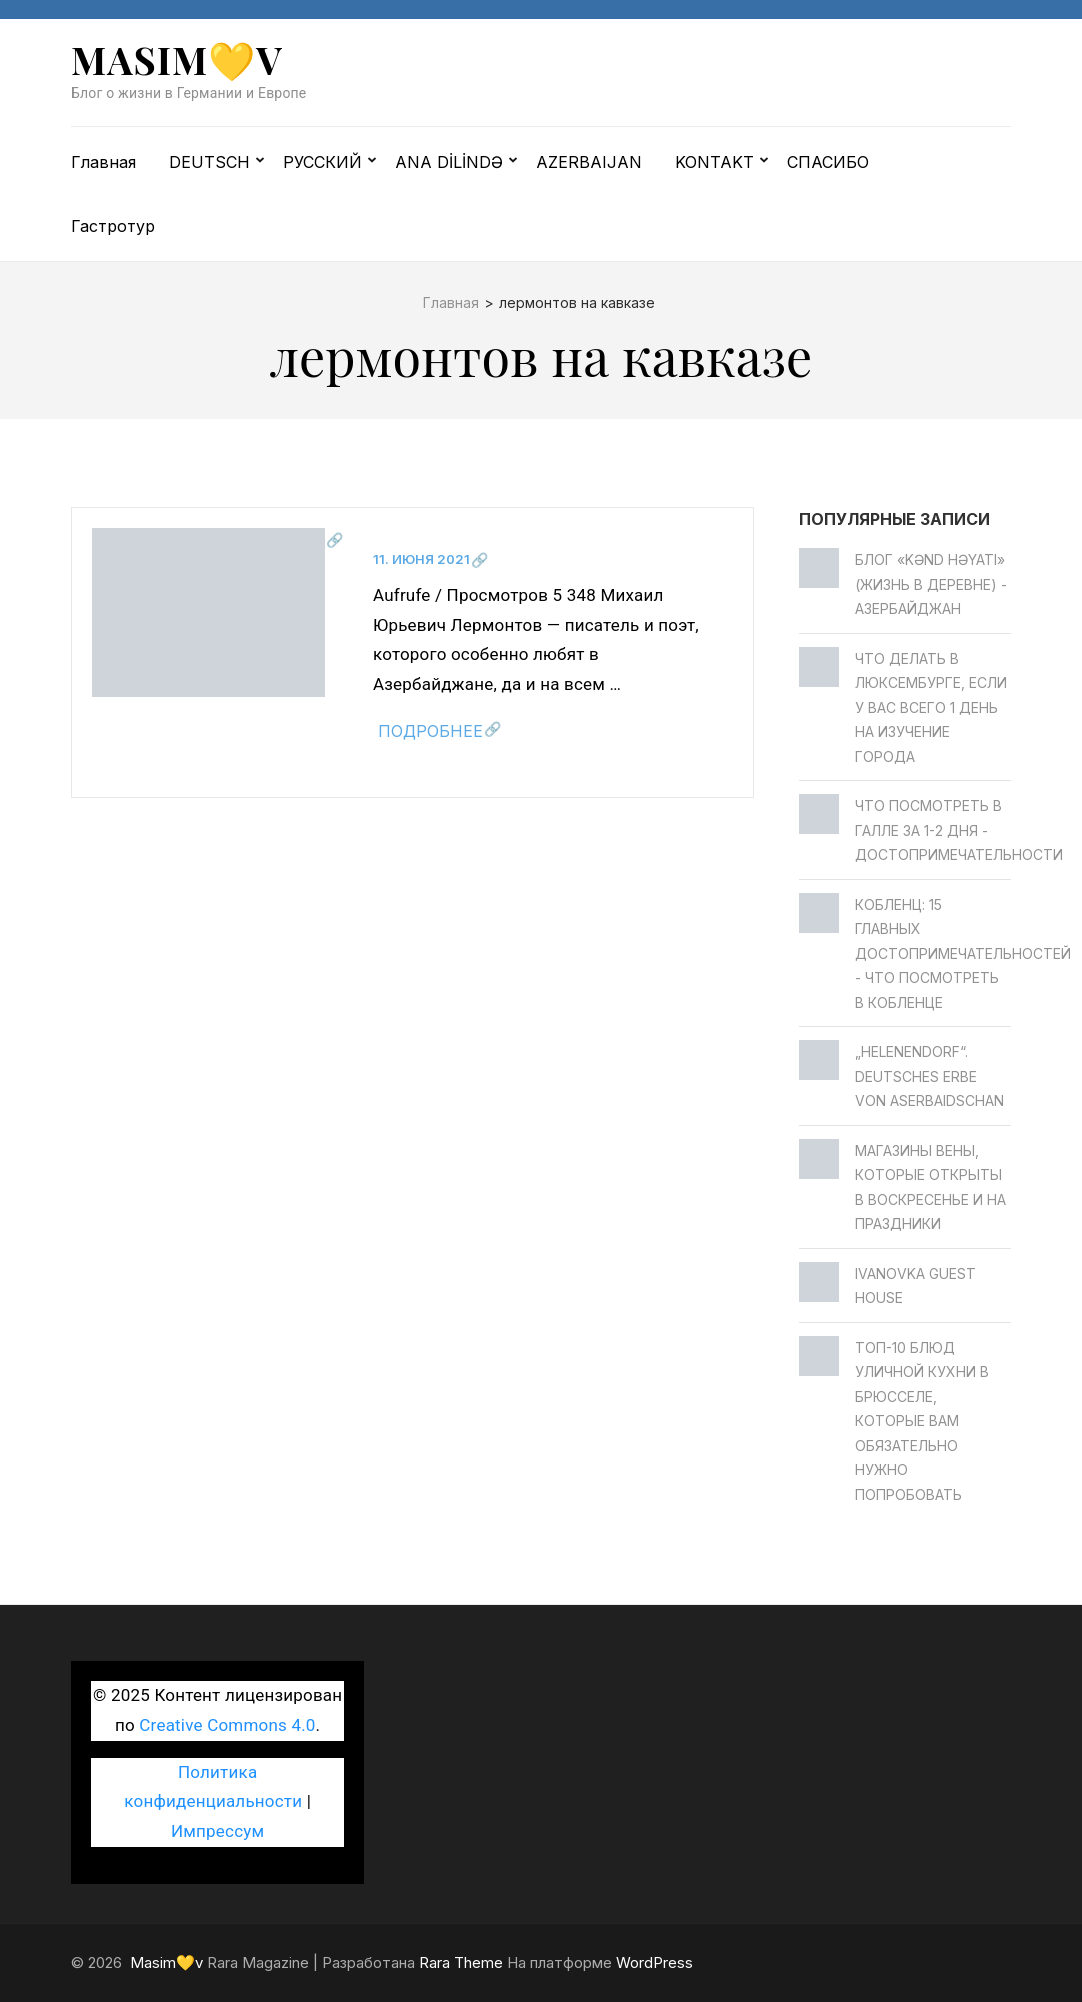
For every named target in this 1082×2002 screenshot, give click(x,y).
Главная (103, 162)
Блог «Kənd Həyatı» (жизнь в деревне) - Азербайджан (931, 584)
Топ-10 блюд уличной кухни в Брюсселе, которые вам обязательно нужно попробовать (922, 1421)
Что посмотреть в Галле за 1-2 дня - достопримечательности (959, 830)
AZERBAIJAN (589, 162)
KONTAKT (714, 162)
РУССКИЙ (322, 162)
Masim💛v (177, 59)
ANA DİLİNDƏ (449, 162)
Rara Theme (461, 1962)
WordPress (654, 1962)
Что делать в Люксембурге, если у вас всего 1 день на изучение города (931, 707)
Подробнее (430, 731)
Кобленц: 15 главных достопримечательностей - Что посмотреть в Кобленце (963, 953)
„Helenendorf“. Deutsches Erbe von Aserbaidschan (929, 1076)
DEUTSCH (209, 162)
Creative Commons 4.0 (227, 1725)
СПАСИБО (828, 162)
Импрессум (217, 1831)
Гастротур (113, 226)
